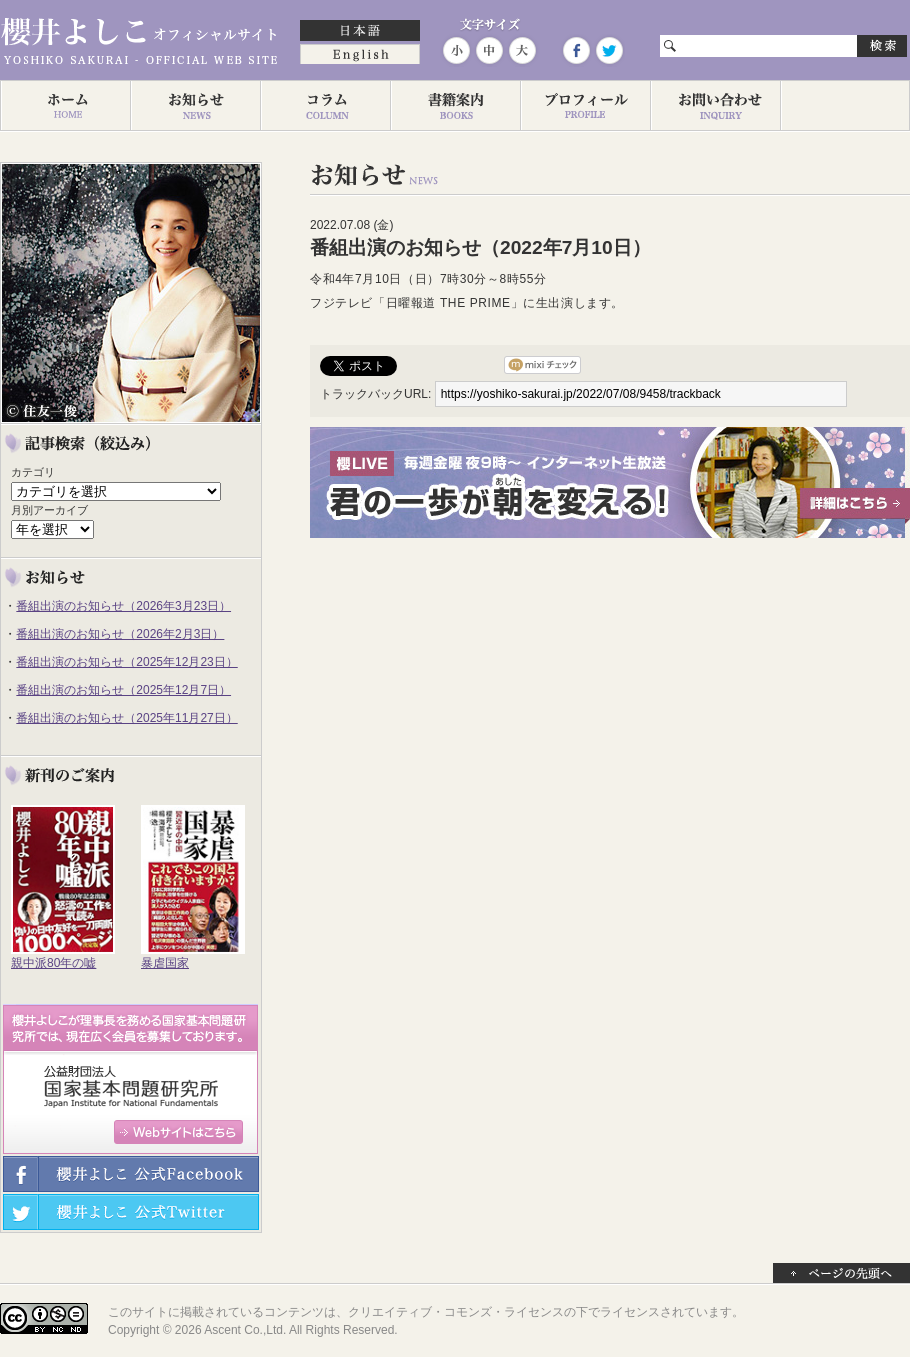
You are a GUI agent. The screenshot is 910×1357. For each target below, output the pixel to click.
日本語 (360, 32)
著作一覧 (455, 106)
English (360, 56)
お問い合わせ (715, 106)
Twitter (608, 50)
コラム (325, 106)
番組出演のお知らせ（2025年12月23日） (126, 662)
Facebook (576, 50)
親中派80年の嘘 (53, 963)
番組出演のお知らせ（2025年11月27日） (126, 718)
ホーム (65, 106)
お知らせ (195, 106)
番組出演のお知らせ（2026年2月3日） (120, 634)
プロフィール (585, 106)
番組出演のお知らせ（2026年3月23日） (123, 606)
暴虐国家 (165, 963)
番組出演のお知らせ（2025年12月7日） (123, 690)
